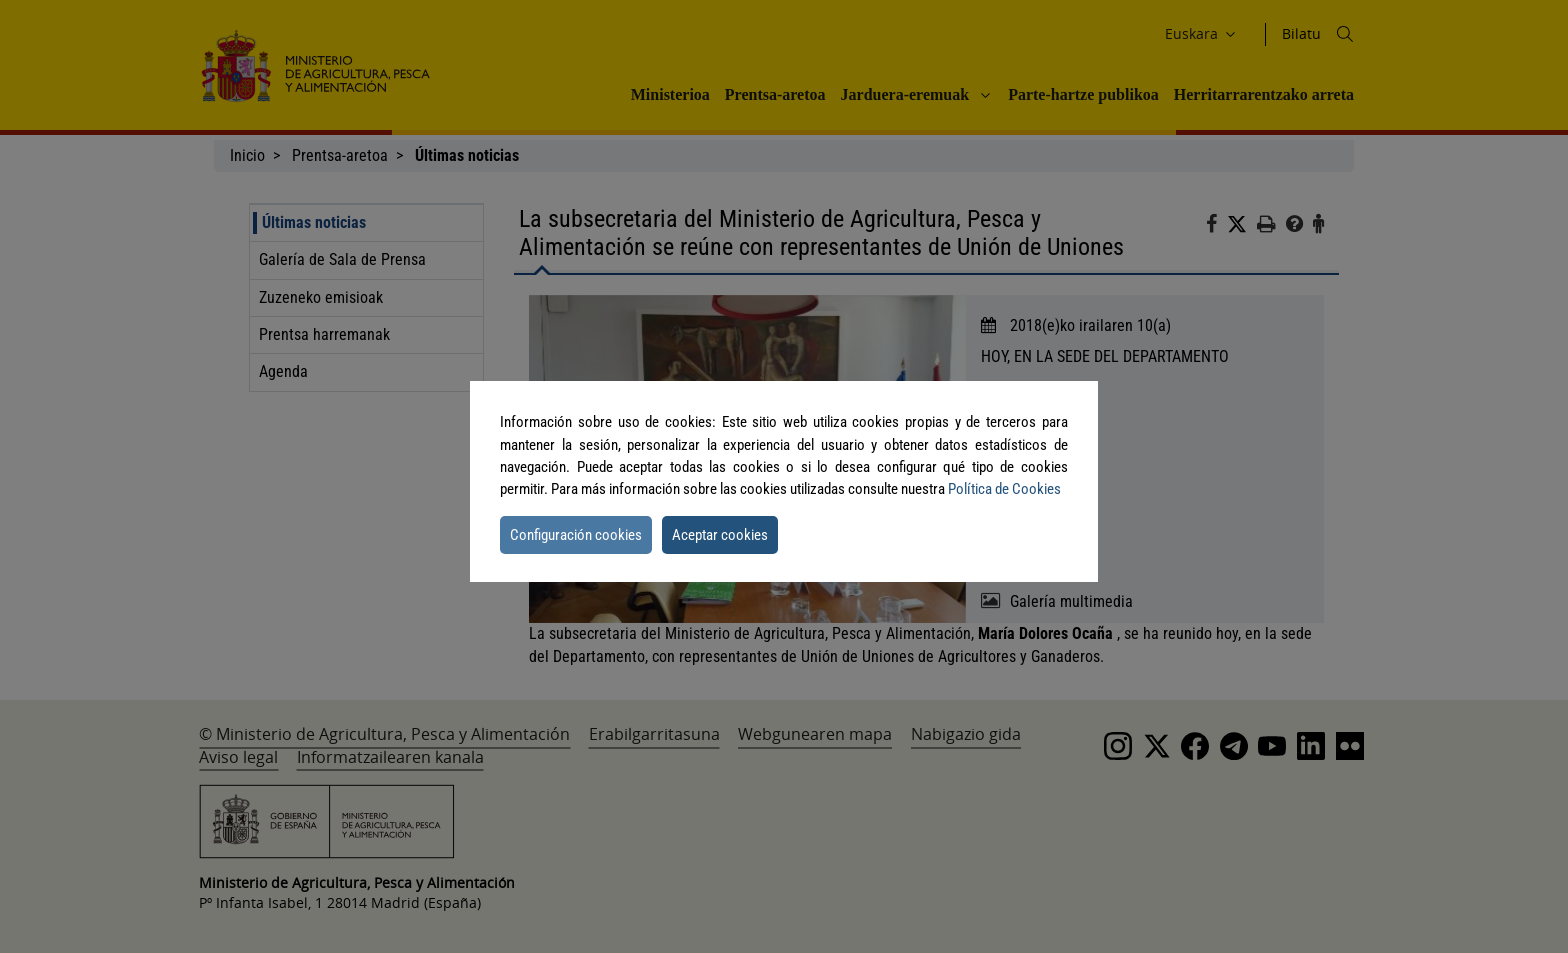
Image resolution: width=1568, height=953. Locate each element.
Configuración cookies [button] (576, 535)
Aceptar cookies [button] (720, 535)
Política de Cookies (1004, 489)
